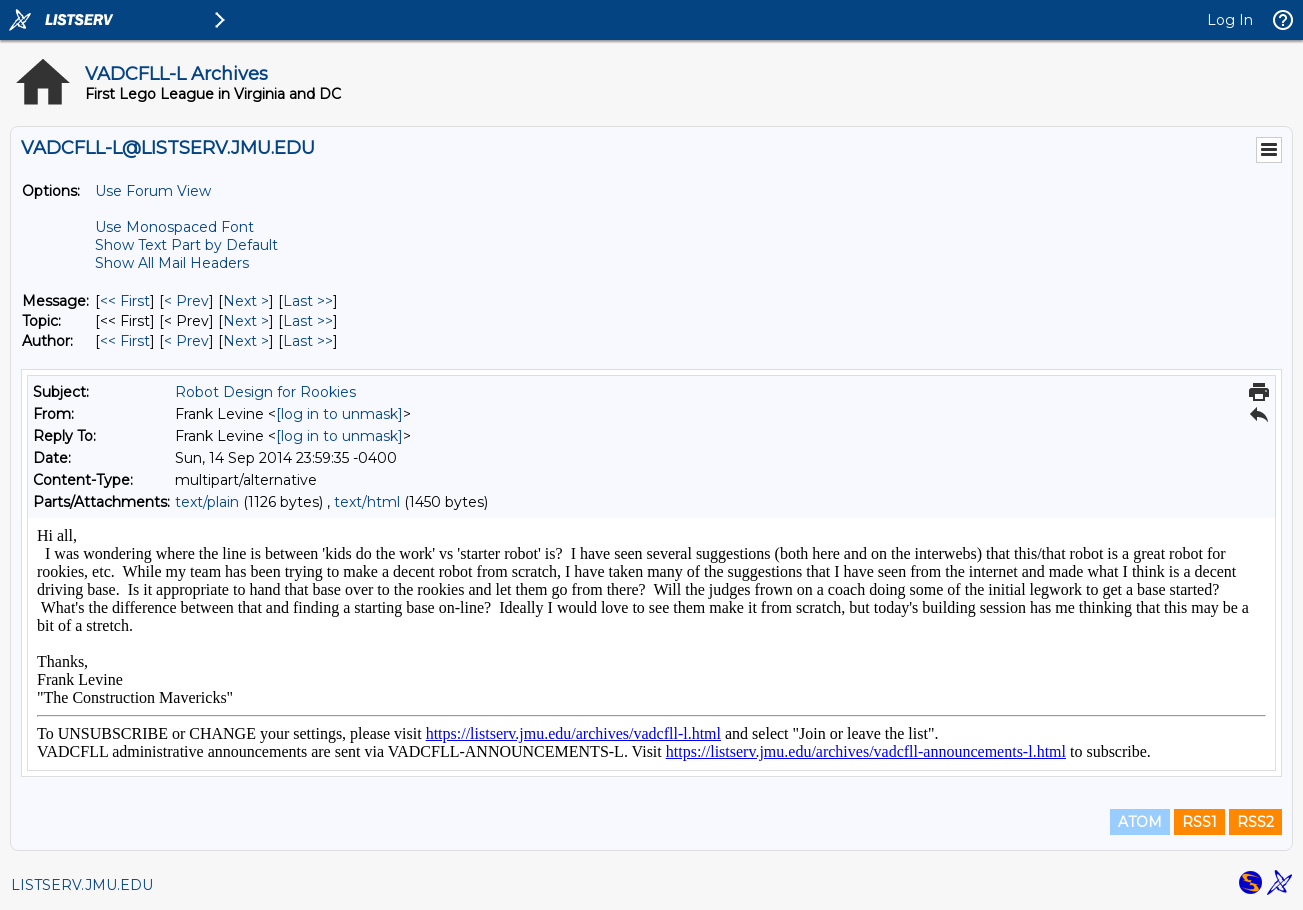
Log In (1230, 20)
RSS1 (1199, 822)
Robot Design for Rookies (265, 392)
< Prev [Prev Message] (186, 301)
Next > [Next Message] (246, 301)
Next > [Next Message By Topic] (246, 321)
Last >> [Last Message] (308, 301)
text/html (367, 502)
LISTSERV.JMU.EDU (82, 885)
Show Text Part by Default (186, 245)
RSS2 (1255, 822)
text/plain (207, 502)
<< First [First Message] (125, 301)
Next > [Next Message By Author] (246, 341)
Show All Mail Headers (172, 263)
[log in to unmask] (339, 414)
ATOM (1140, 822)
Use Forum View (153, 191)
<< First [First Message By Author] (125, 341)
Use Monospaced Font (174, 227)
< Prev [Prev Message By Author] (186, 341)
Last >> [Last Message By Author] (308, 341)
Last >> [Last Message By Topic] (308, 321)
